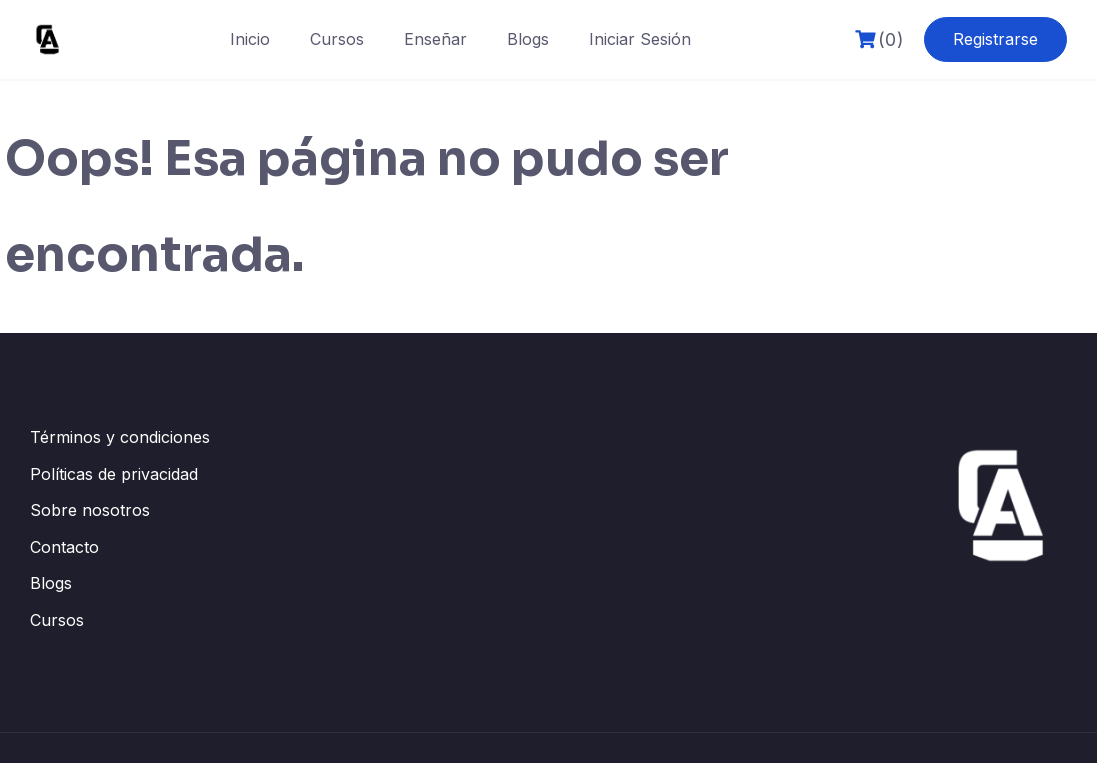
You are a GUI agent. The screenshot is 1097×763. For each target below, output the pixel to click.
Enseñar (435, 39)
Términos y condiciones (120, 437)
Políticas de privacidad (114, 474)
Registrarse (995, 39)
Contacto (64, 547)
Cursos (337, 39)
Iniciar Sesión (640, 39)
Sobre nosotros (90, 510)
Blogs (528, 39)
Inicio (250, 39)
